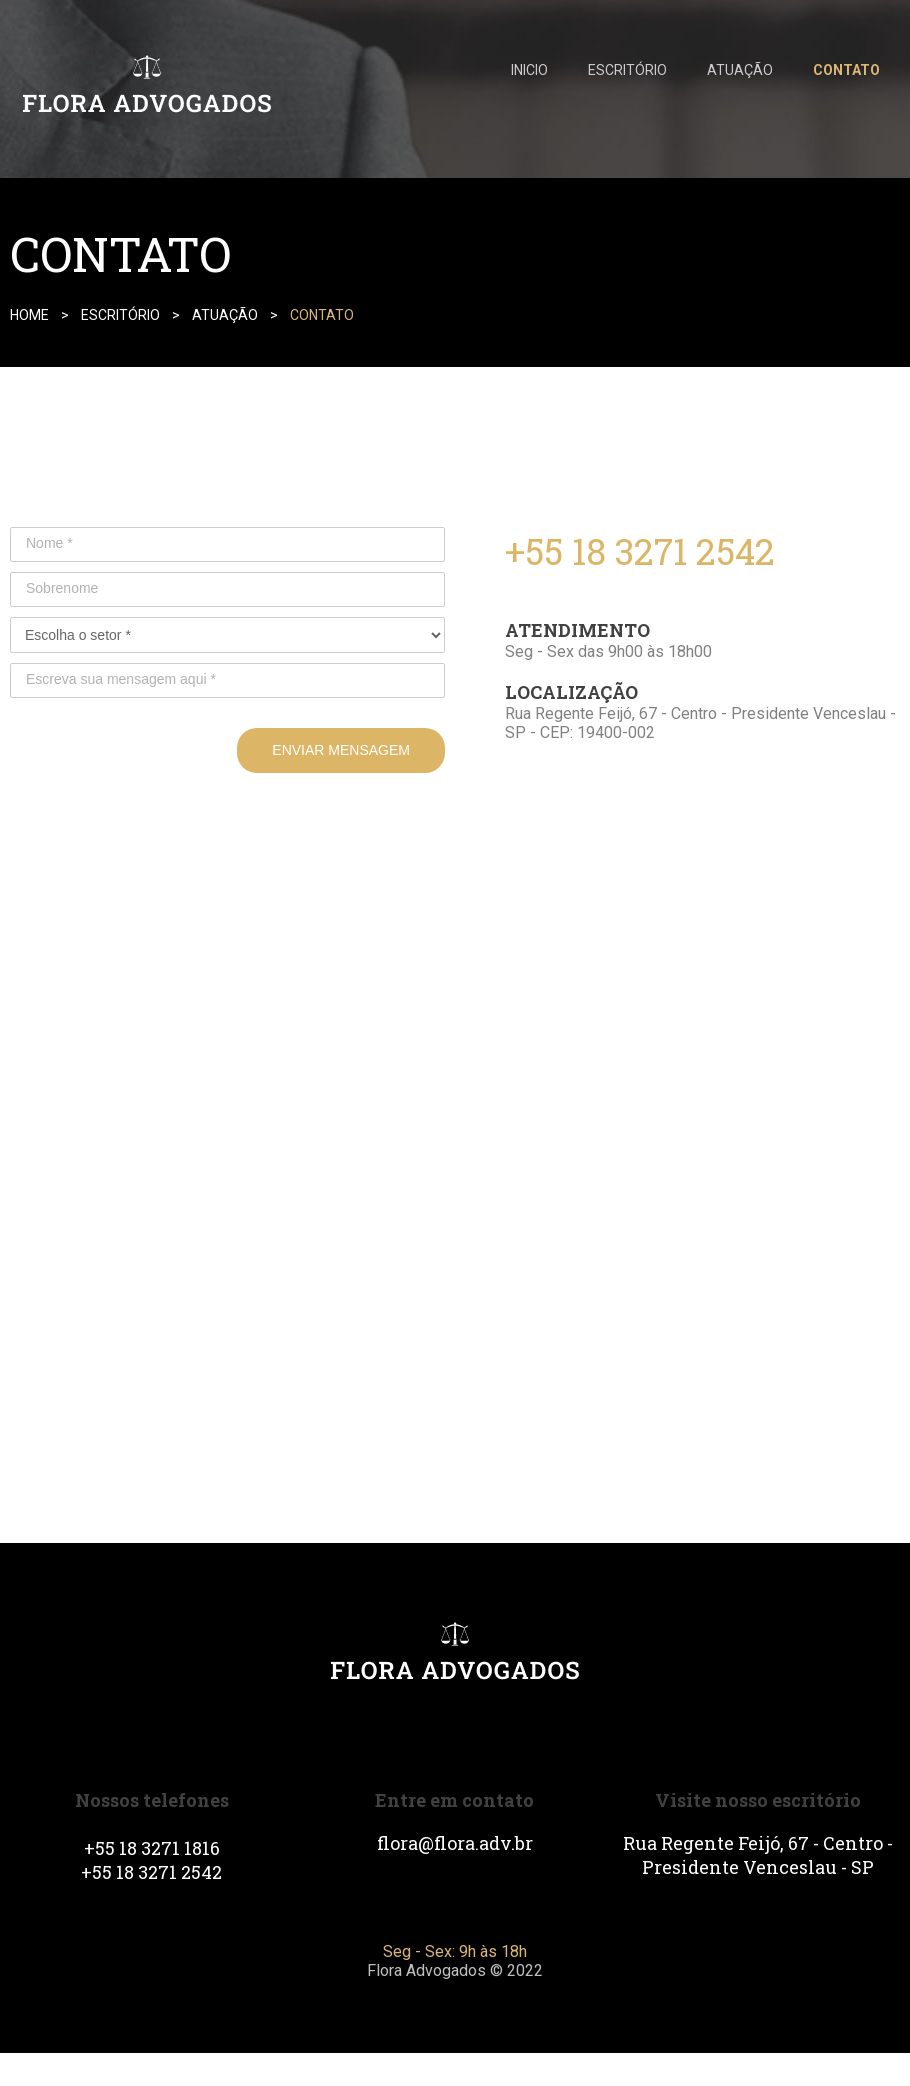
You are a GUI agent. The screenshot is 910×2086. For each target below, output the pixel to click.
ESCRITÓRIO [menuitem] (627, 70)
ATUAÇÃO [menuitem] (740, 70)
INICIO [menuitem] (529, 70)
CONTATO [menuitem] (846, 70)
